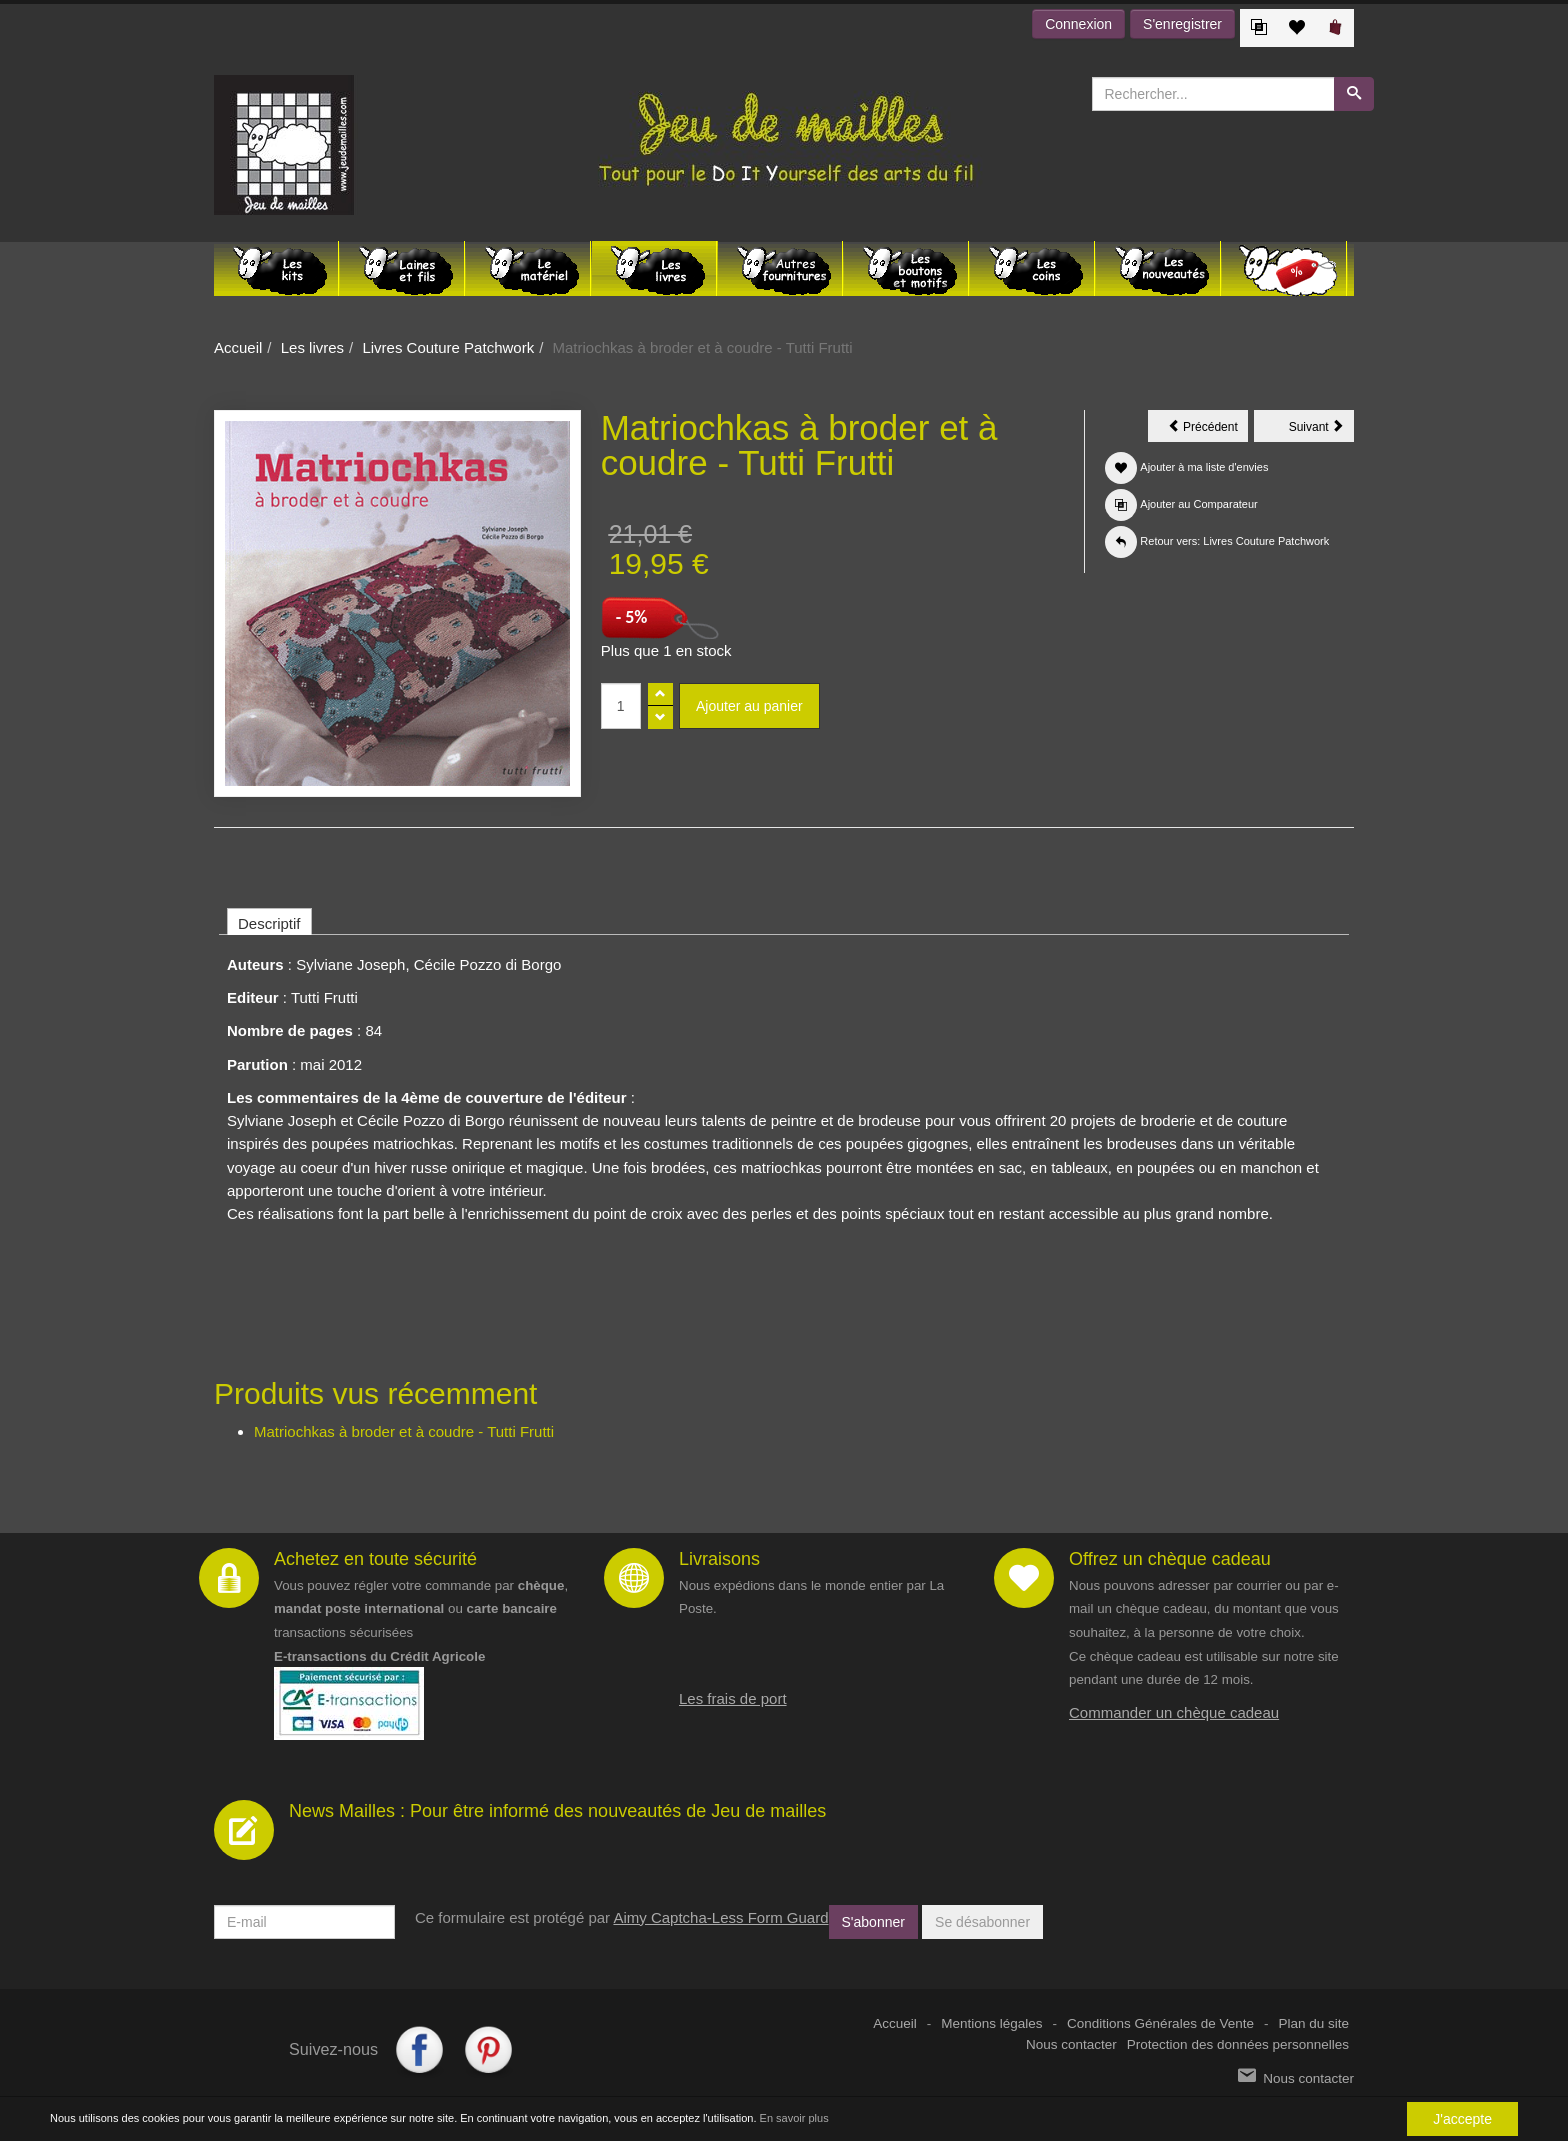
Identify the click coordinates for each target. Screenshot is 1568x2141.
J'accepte (1462, 2119)
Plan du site (1313, 2023)
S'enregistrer (1182, 24)
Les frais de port (733, 1698)
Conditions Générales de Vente (1160, 2023)
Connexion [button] (1078, 24)
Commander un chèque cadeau (1174, 1712)
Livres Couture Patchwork (448, 347)
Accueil (238, 347)
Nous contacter (1071, 2044)
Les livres (312, 347)
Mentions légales (991, 2023)
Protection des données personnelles (1238, 2044)
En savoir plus (794, 2118)
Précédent (1208, 430)
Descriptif (269, 923)
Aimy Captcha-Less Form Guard (720, 1917)
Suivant (1321, 430)
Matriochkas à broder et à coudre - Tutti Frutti (404, 1431)
